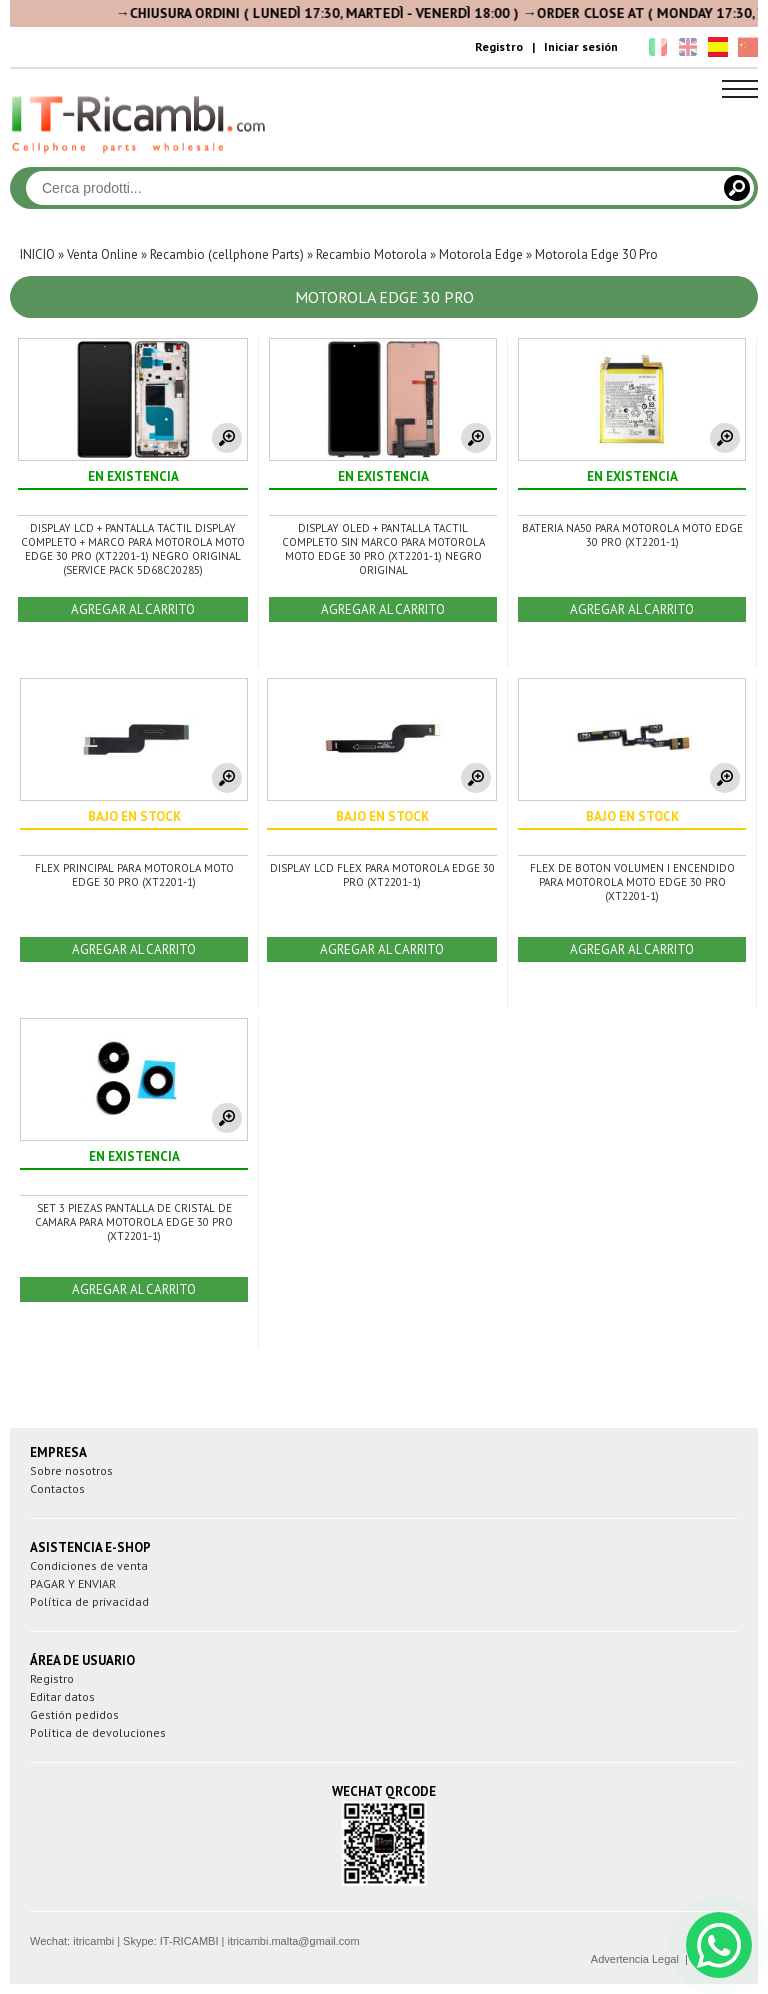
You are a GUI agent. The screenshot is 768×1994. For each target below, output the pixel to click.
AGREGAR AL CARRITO (133, 609)
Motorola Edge (481, 254)
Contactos (57, 1488)
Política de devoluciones (98, 1732)
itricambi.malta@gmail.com (293, 1941)
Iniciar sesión (581, 46)
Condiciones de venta (89, 1565)
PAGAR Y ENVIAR (73, 1583)
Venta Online (102, 254)
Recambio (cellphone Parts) (227, 254)
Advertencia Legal (635, 1959)
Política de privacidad (89, 1601)
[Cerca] (737, 188)
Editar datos (62, 1696)
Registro (499, 46)
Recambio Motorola (371, 254)
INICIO (37, 254)
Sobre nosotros (71, 1470)
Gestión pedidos (74, 1714)
